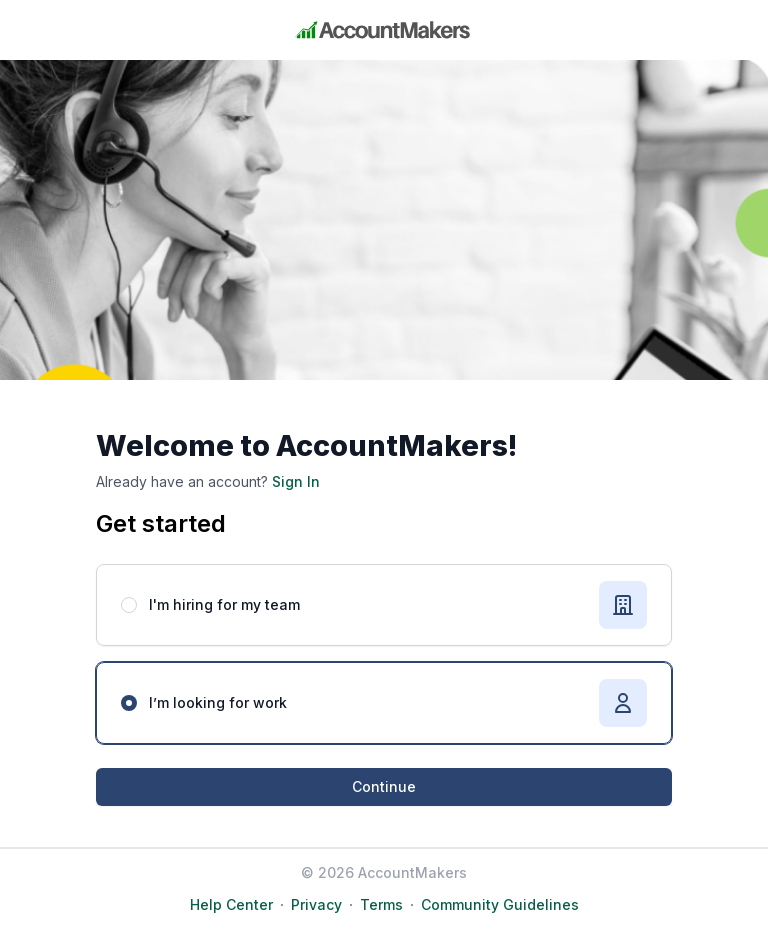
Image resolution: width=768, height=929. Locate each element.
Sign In (294, 481)
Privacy (316, 904)
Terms (381, 904)
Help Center (231, 904)
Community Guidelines (500, 904)
